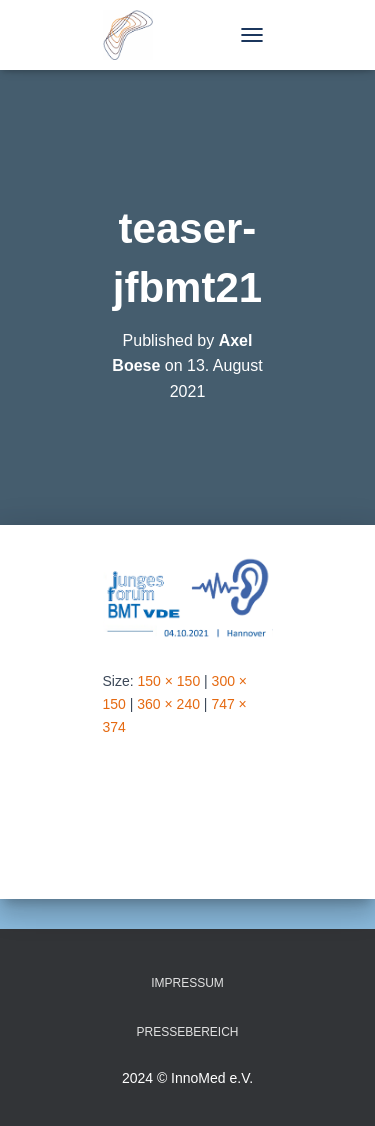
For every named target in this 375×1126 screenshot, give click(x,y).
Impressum (187, 983)
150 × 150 (169, 681)
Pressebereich (187, 1032)
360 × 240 (168, 704)
